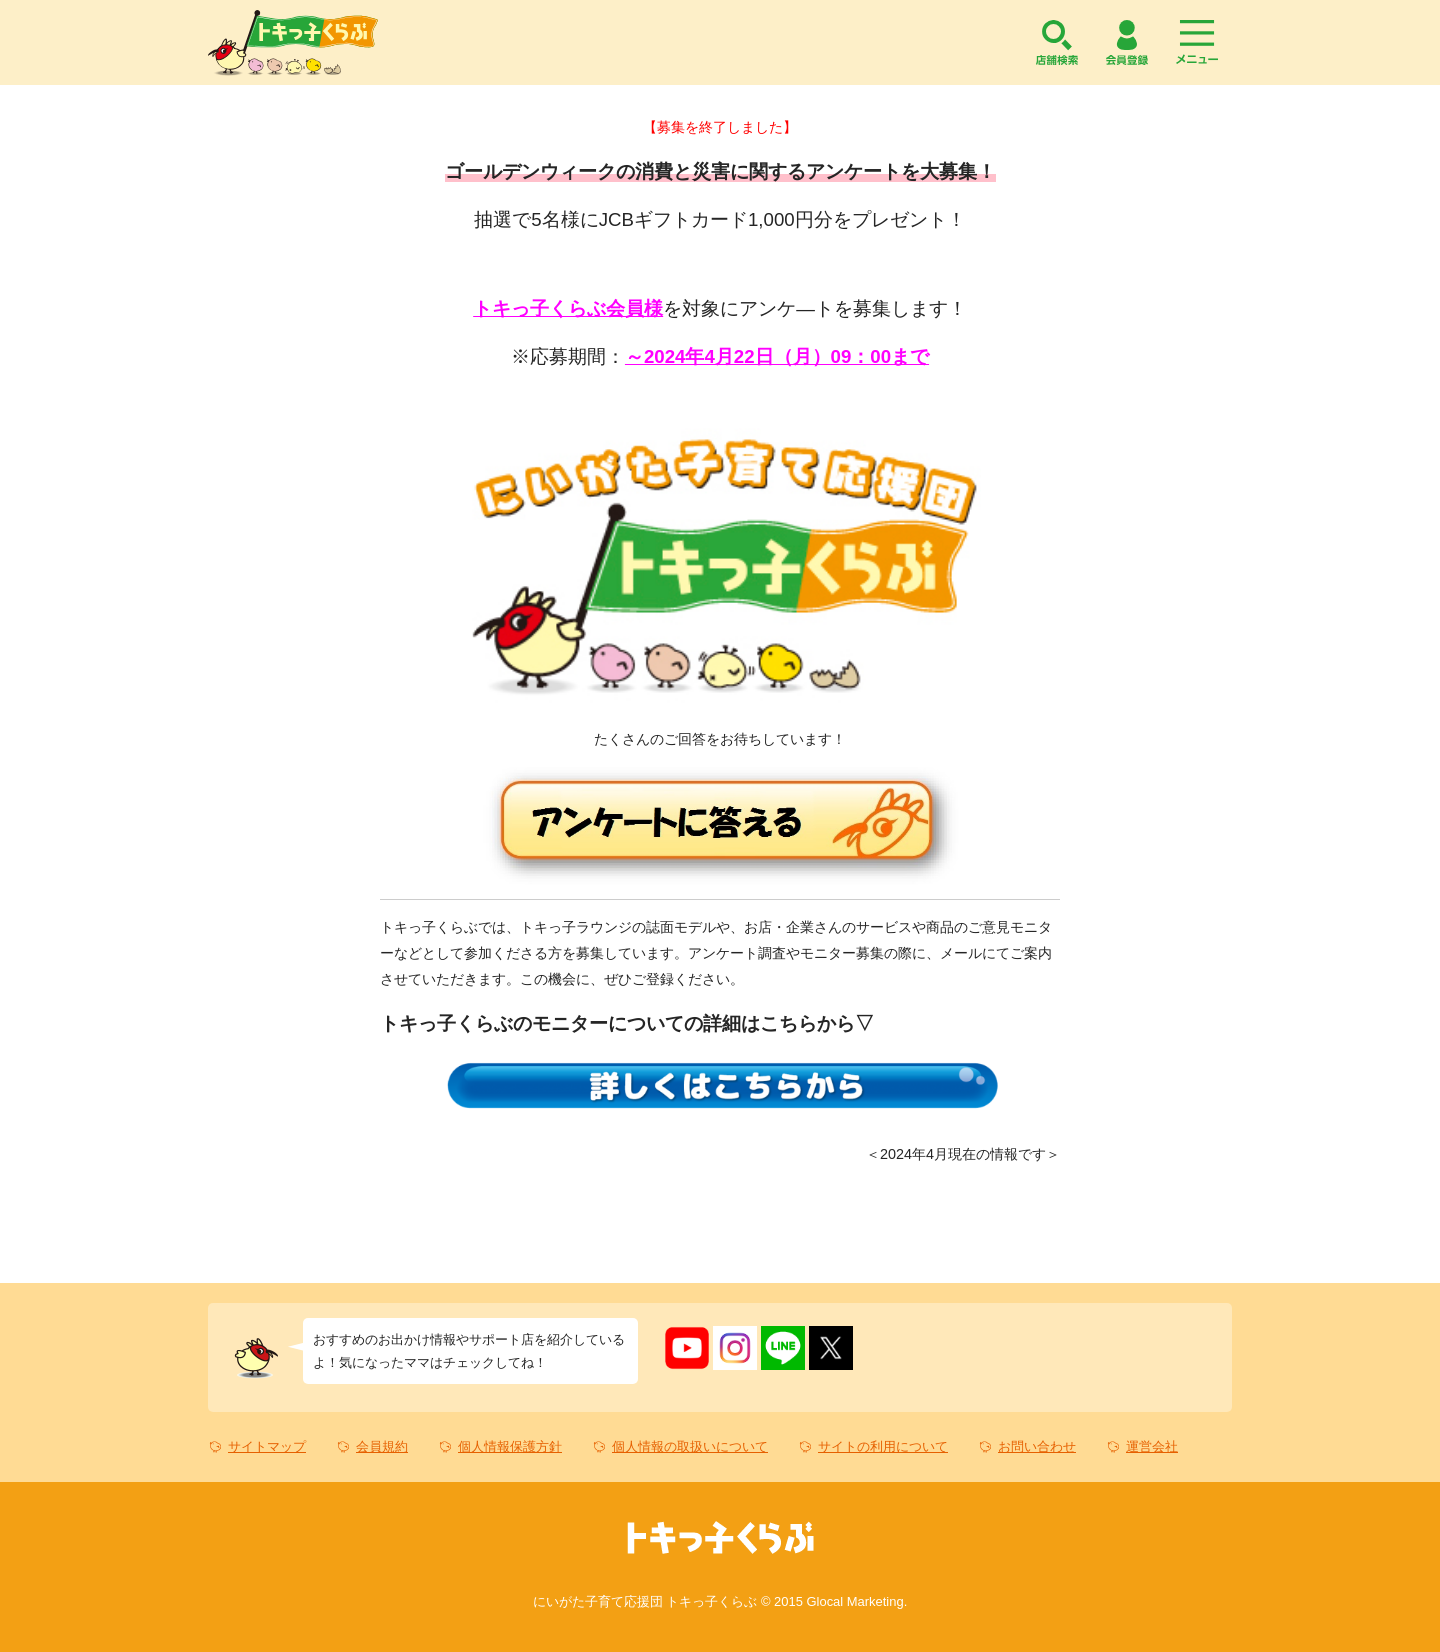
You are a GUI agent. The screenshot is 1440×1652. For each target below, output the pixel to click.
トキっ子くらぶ (293, 42)
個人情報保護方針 (510, 1446)
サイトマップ (267, 1446)
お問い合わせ (1037, 1446)
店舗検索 (1057, 42)
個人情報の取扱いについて (690, 1446)
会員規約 (382, 1446)
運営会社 (1152, 1446)
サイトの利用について (883, 1446)
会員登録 (1127, 42)
